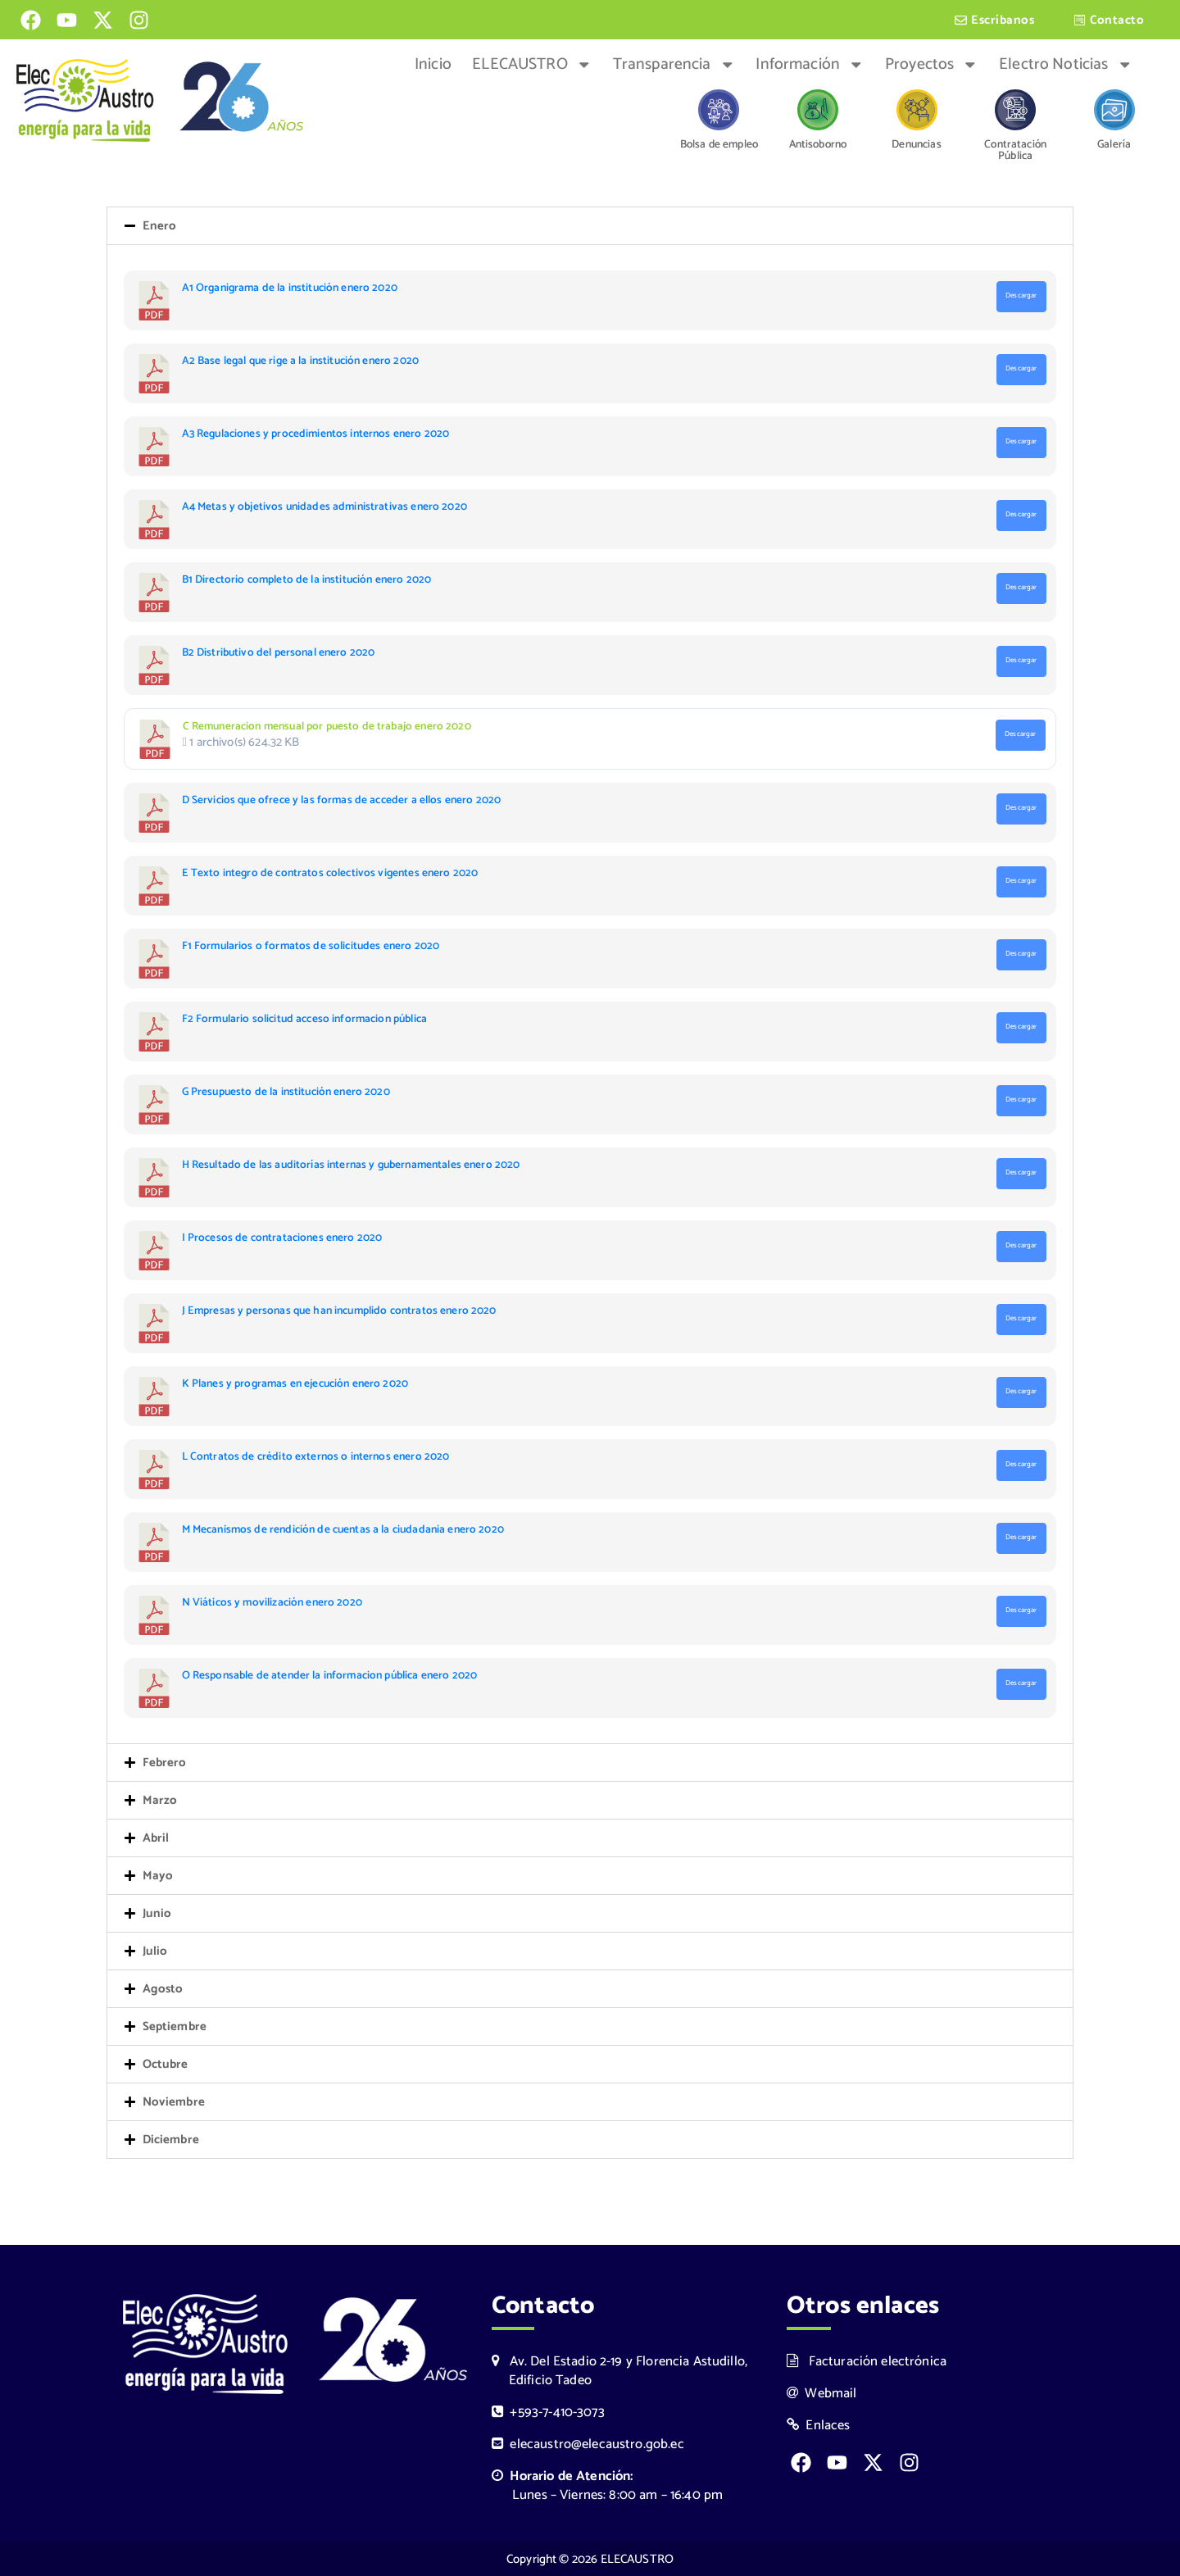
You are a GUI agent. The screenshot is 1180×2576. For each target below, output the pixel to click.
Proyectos (931, 64)
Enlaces (819, 2426)
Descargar (1021, 298)
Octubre (165, 2066)
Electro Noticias (1065, 64)
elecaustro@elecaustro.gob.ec (588, 2444)
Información (810, 64)
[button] (590, 228)
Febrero (165, 1765)
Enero (160, 228)
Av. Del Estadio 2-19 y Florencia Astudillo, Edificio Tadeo (619, 2371)
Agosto (163, 1991)
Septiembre (175, 2029)
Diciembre (171, 2142)
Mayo (158, 1878)
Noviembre (174, 2104)
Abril (156, 1840)
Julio (155, 1953)
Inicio (433, 65)
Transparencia (674, 64)
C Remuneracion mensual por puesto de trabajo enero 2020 (327, 729)
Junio (157, 1916)
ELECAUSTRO (532, 64)
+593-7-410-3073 (548, 2412)
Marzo (160, 1802)
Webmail (822, 2394)
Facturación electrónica (866, 2362)
